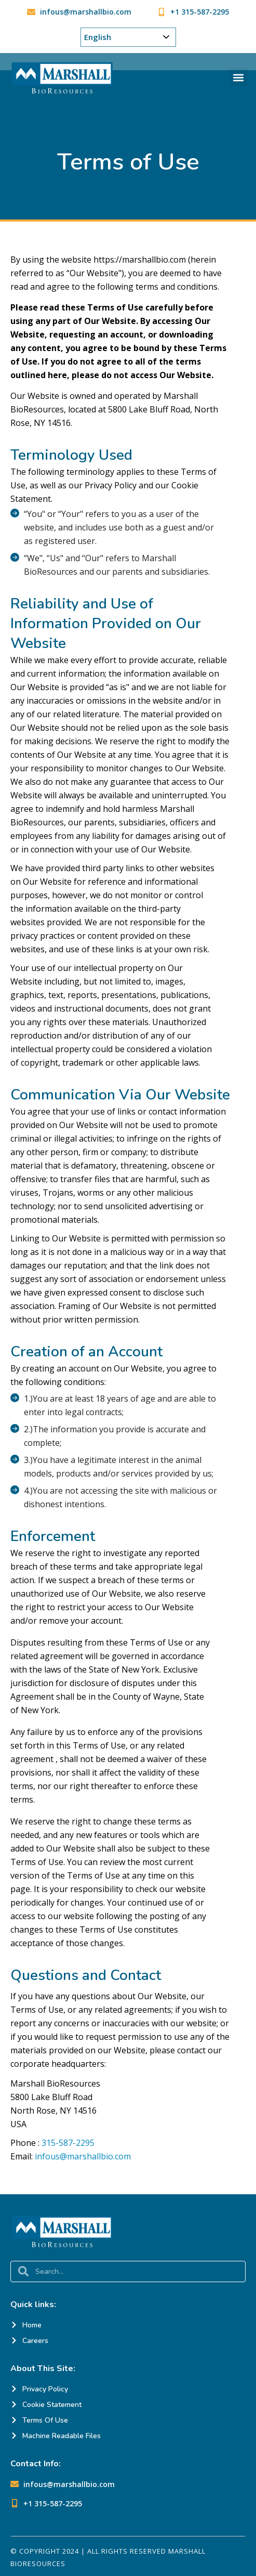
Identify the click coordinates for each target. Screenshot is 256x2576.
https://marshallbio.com (139, 259)
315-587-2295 (68, 2142)
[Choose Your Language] (128, 37)
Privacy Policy (111, 485)
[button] (238, 77)
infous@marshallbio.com (83, 2156)
